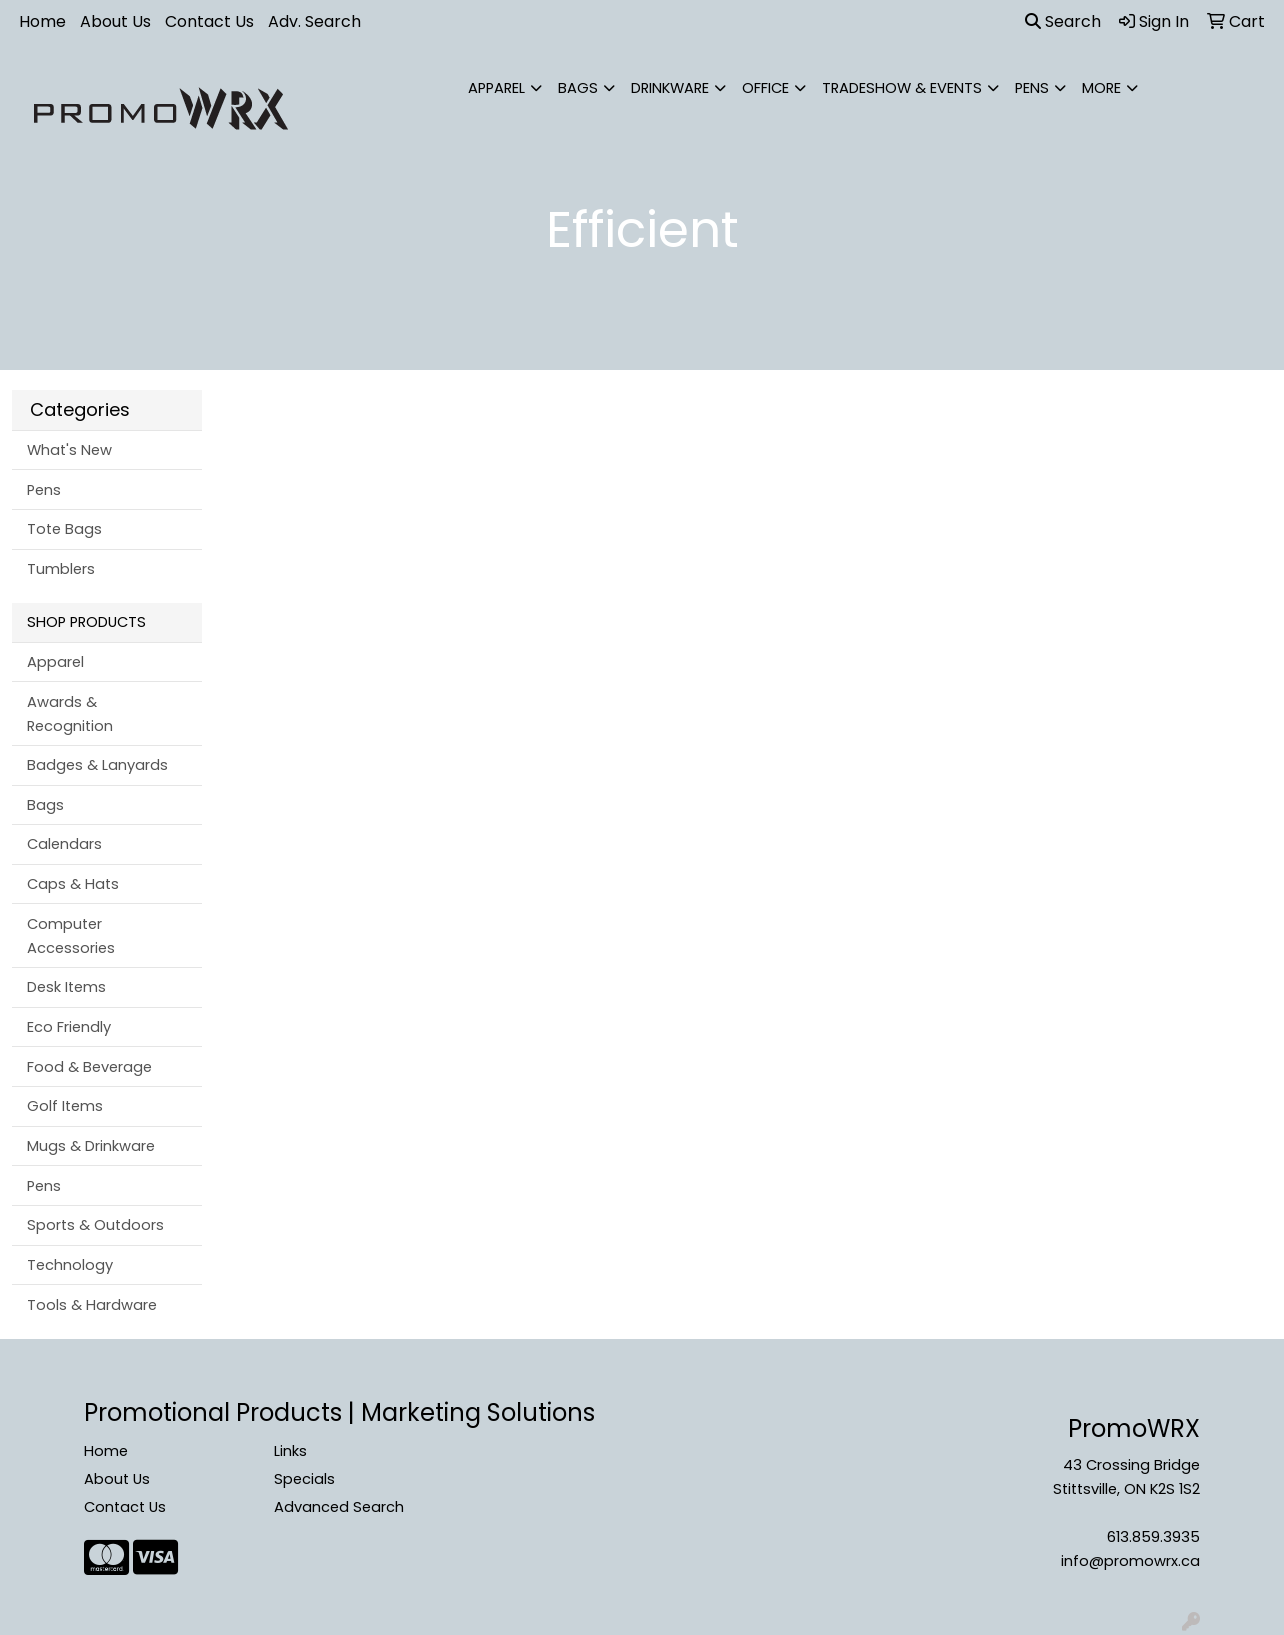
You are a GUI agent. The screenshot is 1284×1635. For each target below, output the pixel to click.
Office (765, 88)
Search (1063, 21)
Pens (1032, 88)
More (1101, 88)
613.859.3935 (1153, 1537)
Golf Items (65, 1106)
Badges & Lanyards (97, 765)
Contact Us (209, 21)
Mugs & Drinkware (91, 1146)
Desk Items (66, 987)
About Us (115, 21)
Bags (578, 88)
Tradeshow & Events (902, 88)
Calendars (64, 844)
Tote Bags (64, 529)
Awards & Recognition (70, 714)
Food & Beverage (89, 1067)
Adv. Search (314, 21)
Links (290, 1451)
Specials (304, 1479)
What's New (69, 450)
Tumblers (61, 569)
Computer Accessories (71, 936)
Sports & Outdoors (95, 1225)
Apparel (496, 88)
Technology (70, 1265)
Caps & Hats (73, 884)
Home (42, 21)
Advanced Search (339, 1507)
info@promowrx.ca (1130, 1561)
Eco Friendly (69, 1027)
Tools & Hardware (92, 1305)
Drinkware (670, 88)
